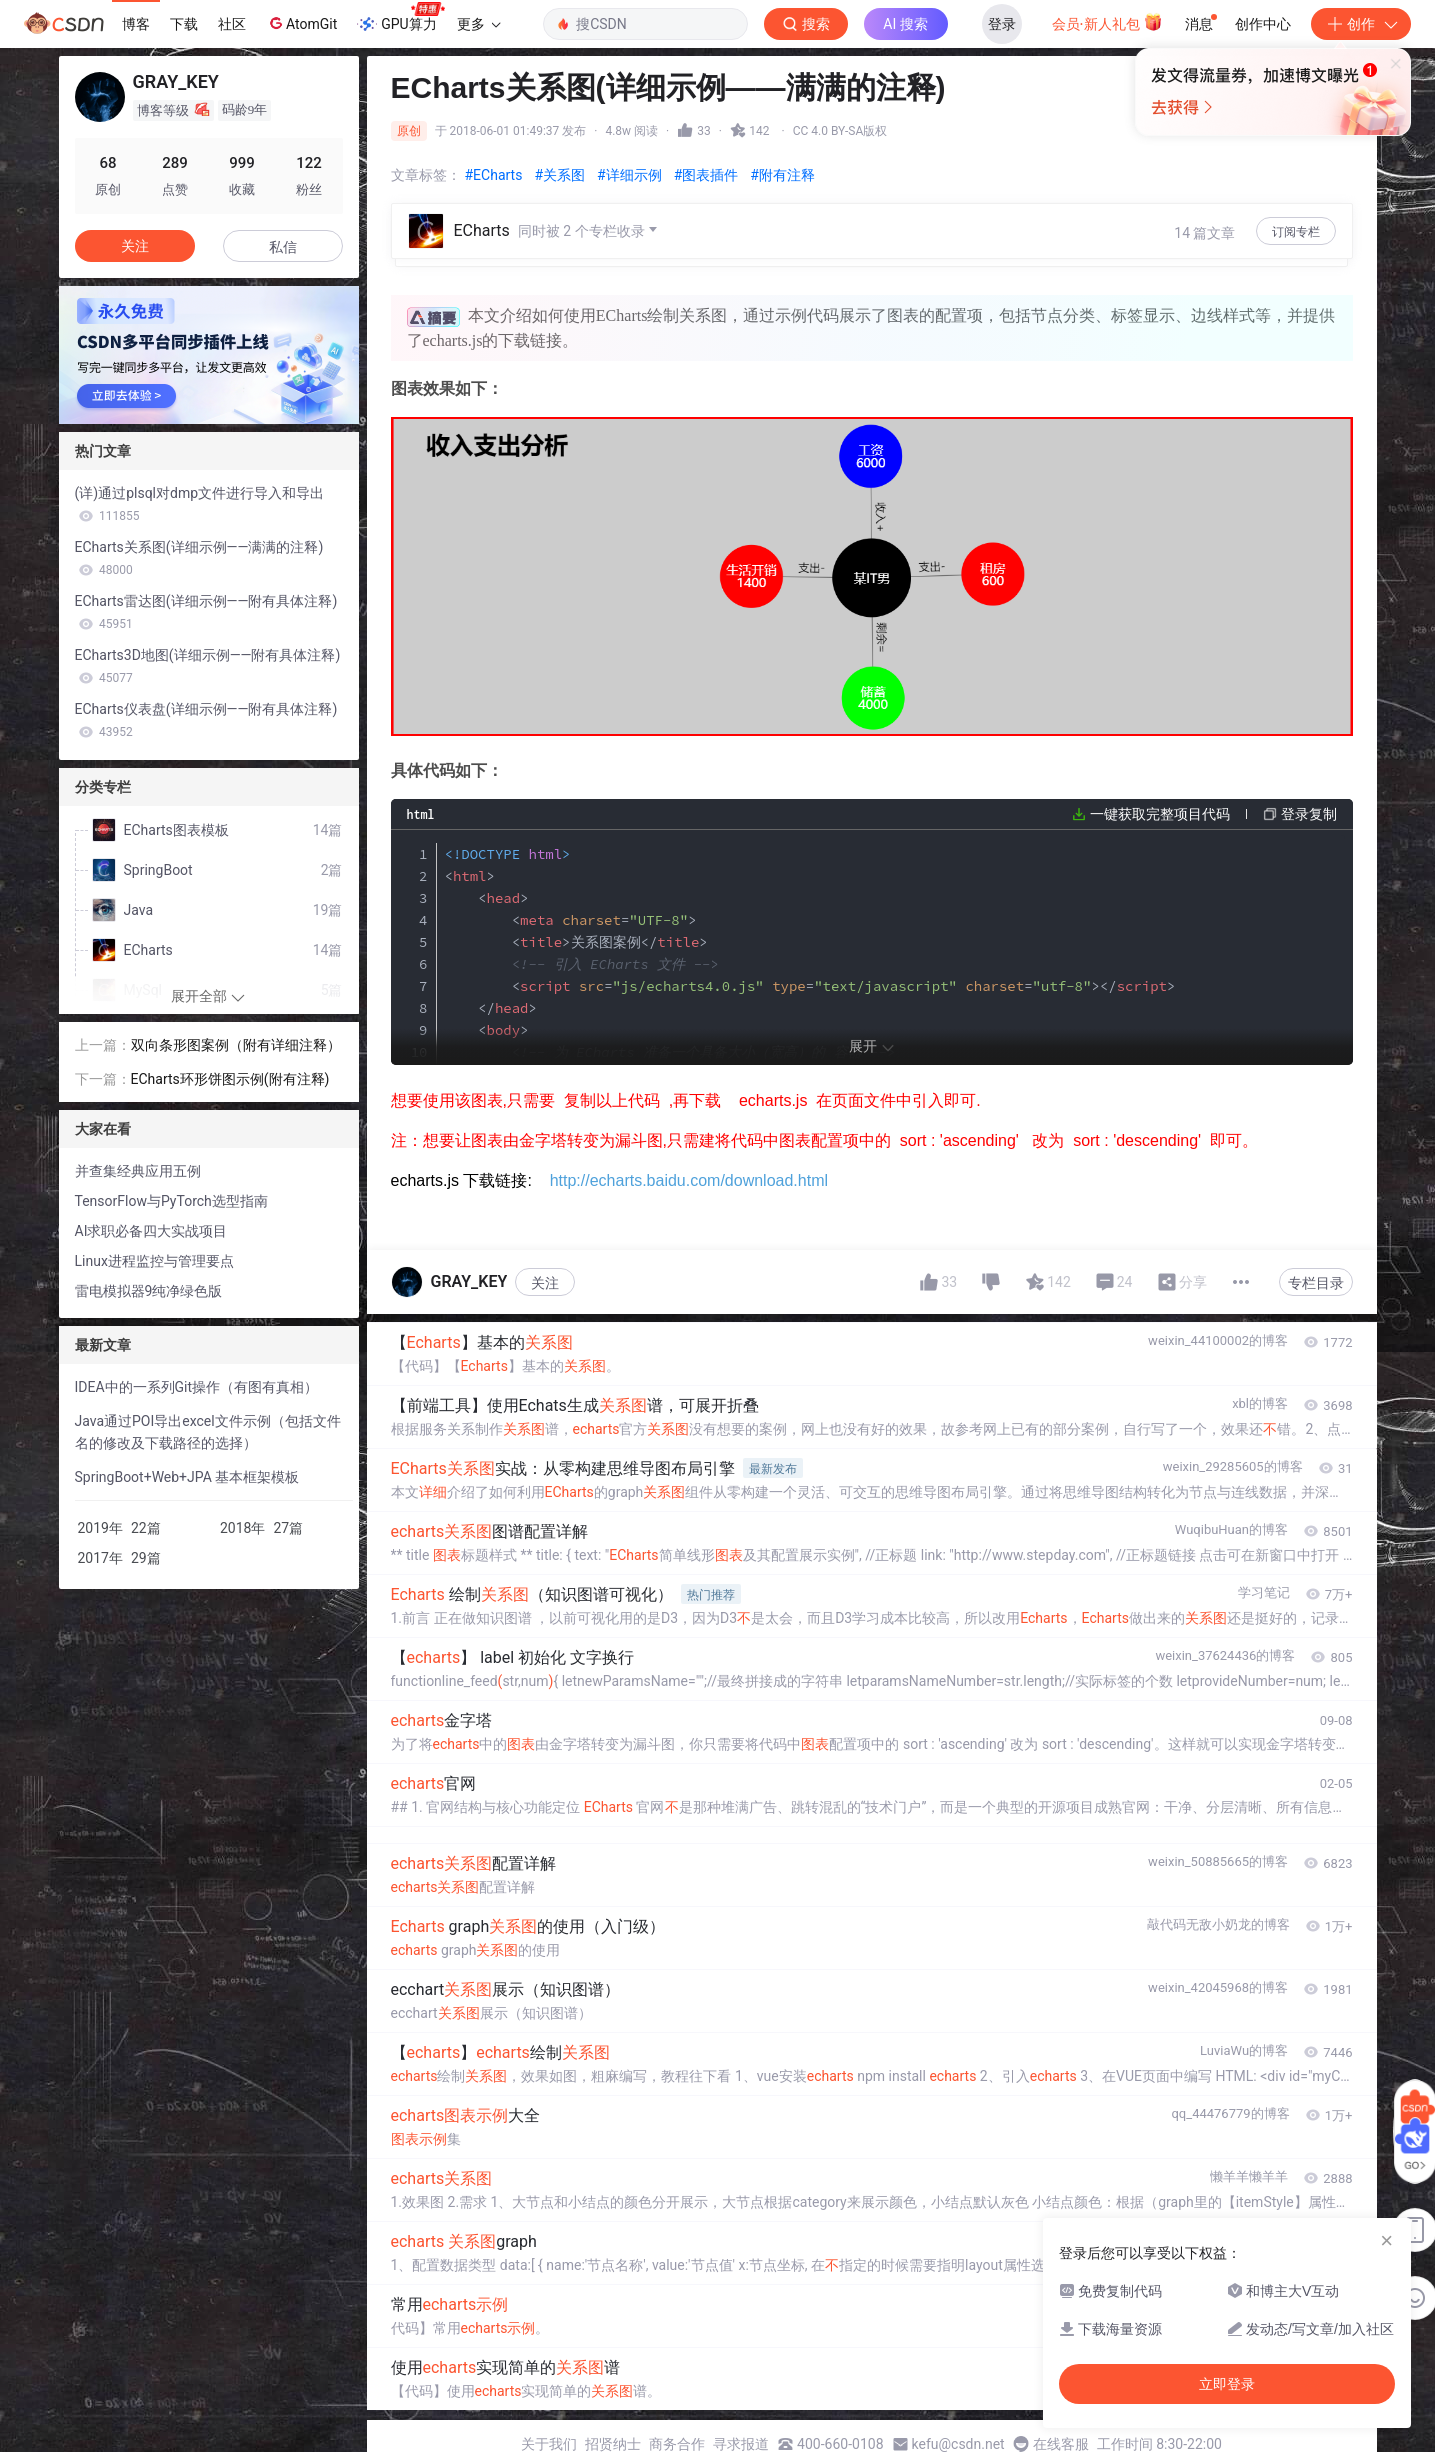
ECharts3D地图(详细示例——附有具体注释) (208, 666)
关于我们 (549, 2444)
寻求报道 (741, 2444)
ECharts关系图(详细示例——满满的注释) (199, 558)
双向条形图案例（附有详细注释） (236, 1045)
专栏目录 (1316, 1283)
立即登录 (854, 189)
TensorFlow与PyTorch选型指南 (171, 1201)
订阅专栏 (1296, 232)
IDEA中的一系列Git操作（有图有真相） (197, 1387)
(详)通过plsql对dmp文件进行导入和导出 (200, 504)
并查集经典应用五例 (138, 1171)
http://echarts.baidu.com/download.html (689, 1180)
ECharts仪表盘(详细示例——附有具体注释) (206, 720)
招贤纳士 (613, 2444)
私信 (283, 247)
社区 (232, 24)
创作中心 (1263, 24)
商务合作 (677, 2444)
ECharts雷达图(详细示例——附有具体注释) (206, 612)
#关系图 (559, 175)
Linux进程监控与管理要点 (154, 1261)
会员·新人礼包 (1107, 22)
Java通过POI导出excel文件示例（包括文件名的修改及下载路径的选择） (208, 1432)
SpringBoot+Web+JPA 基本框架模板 (187, 1477)
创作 (1361, 24)
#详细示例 (629, 175)
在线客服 (1061, 2444)
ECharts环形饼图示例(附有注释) (230, 1079)
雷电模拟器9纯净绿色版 (149, 1291)
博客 (136, 24)
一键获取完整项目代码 (1160, 814)
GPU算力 (400, 18)
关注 (545, 1283)
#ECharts (494, 175)
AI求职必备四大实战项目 (151, 1231)
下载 (184, 24)
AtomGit (301, 23)
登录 (1002, 24)
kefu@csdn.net (958, 2444)
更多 (479, 24)
